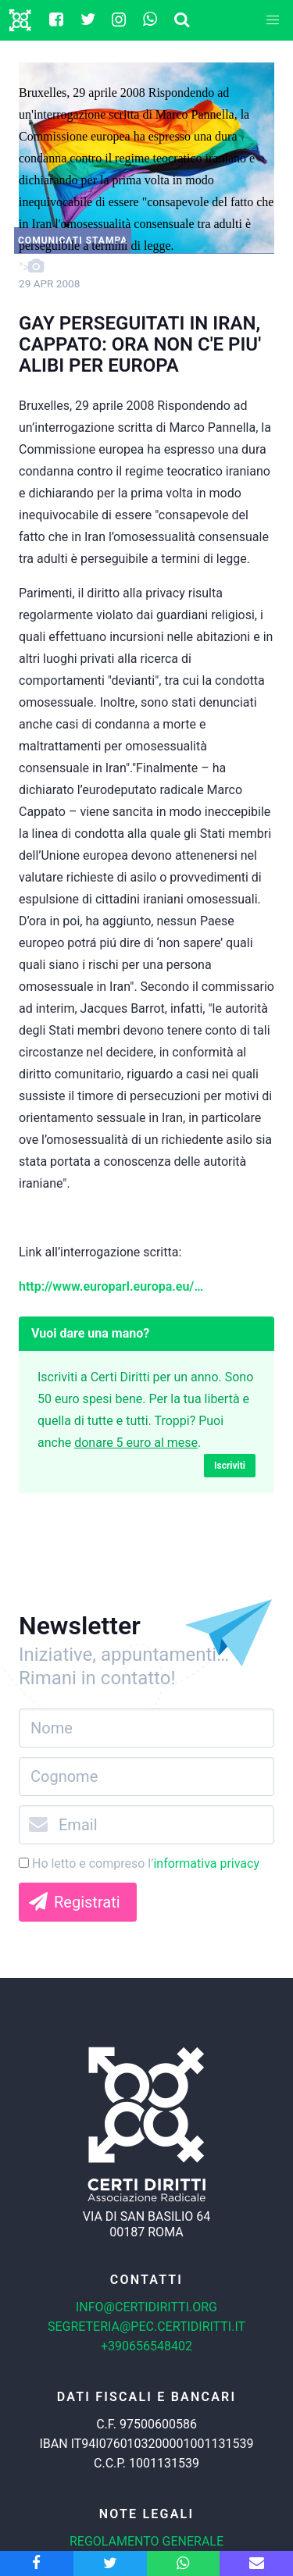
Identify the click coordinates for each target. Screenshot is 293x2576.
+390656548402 (146, 2346)
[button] (272, 20)
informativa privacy (206, 1863)
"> (146, 180)
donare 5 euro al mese (136, 1442)
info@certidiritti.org (146, 2307)
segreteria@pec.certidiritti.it (146, 2326)
